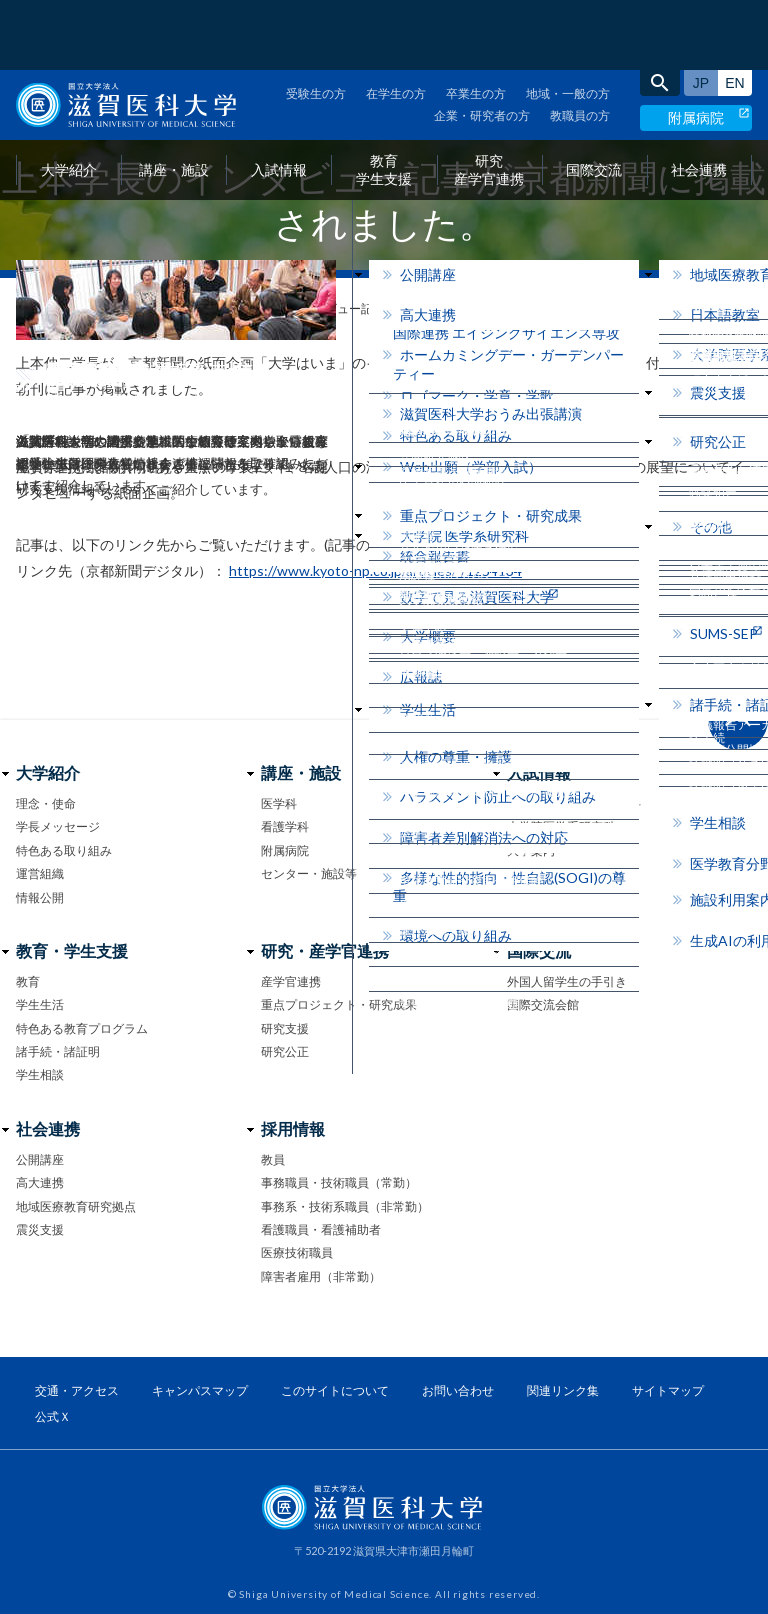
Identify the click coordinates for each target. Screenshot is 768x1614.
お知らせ (81, 308)
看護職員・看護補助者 (321, 1229)
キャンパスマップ (200, 1390)
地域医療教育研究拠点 (76, 1206)
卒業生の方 (476, 23)
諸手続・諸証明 (58, 1051)
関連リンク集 (563, 1390)
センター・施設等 (309, 873)
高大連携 (40, 1182)
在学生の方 (396, 23)
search (660, 13)
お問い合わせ (543, 897)
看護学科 (285, 826)
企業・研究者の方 (482, 45)
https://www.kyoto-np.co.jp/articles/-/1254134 (375, 570)
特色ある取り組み (64, 850)
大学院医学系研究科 (561, 826)
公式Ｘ (53, 1416)
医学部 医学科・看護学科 (574, 803)
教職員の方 (580, 45)
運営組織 (40, 873)
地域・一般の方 (568, 23)
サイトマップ (668, 1390)
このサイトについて (335, 1390)
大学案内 (531, 850)
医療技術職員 (297, 1252)
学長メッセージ (58, 826)
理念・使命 (46, 803)
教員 (273, 1159)
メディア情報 (167, 308)
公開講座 (40, 1159)
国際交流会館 (543, 1004)
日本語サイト (701, 13)
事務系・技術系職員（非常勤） (345, 1206)
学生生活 (40, 1004)
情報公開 (40, 897)
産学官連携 (291, 981)
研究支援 (285, 1028)
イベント (531, 873)
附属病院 (696, 47)
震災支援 (40, 1229)
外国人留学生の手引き (567, 981)
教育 (28, 981)
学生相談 (40, 1074)
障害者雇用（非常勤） (321, 1276)
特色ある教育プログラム (82, 1028)
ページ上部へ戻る (738, 720)
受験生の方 (316, 23)
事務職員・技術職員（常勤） (339, 1182)
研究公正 (285, 1051)
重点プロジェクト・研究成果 (339, 1004)
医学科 (279, 803)
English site (735, 13)
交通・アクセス (77, 1390)
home (23, 309)
